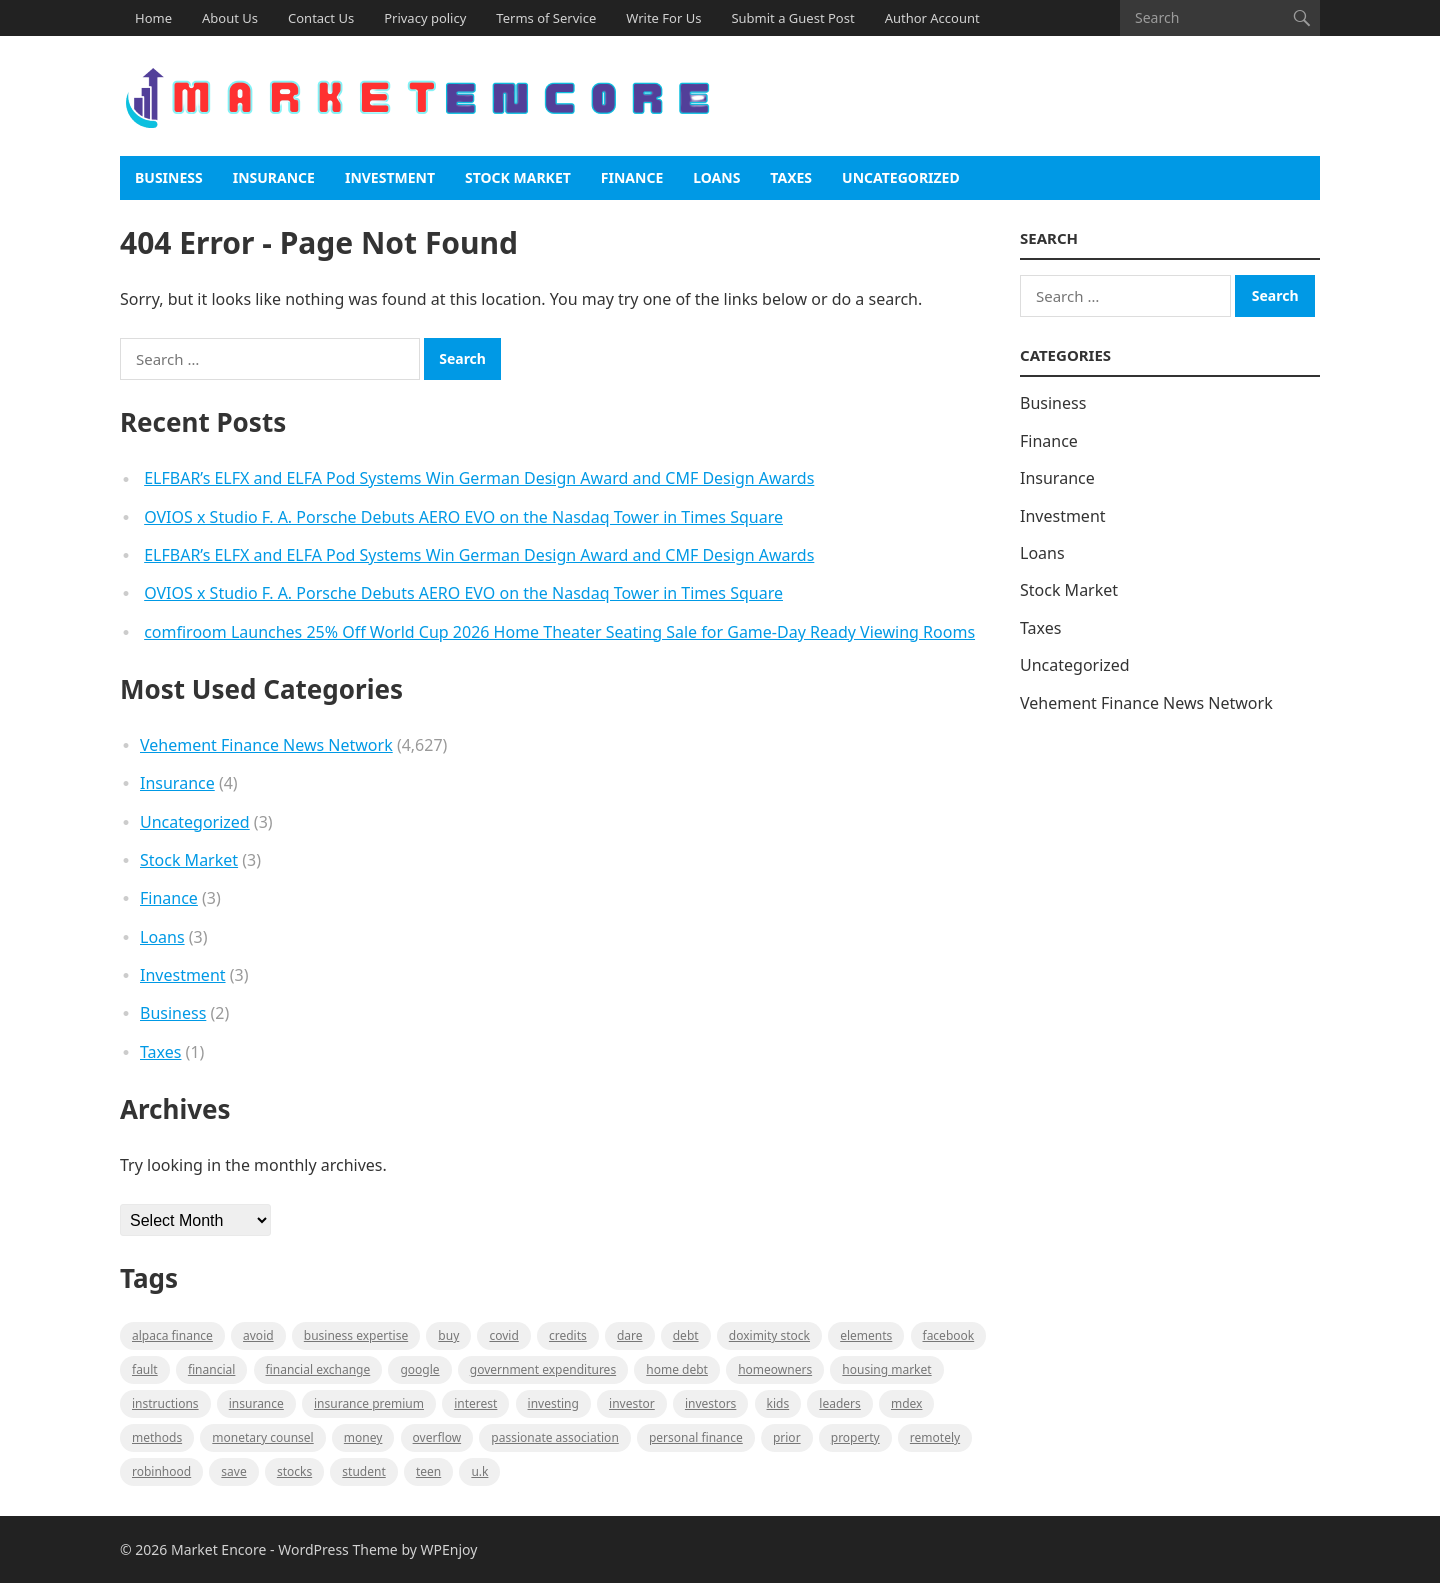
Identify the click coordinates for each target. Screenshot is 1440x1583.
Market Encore (218, 1549)
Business (169, 177)
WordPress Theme (338, 1549)
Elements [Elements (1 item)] (866, 1335)
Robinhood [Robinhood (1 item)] (161, 1471)
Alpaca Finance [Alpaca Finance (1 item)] (172, 1335)
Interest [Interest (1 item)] (475, 1403)
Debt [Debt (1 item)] (686, 1335)
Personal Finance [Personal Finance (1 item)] (696, 1437)
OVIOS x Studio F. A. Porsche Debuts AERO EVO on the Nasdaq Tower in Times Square (463, 517)
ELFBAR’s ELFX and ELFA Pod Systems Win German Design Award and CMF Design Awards (479, 478)
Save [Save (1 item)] (233, 1471)
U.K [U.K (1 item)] (479, 1471)
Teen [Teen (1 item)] (428, 1471)
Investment (390, 177)
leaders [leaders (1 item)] (839, 1403)
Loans (716, 177)
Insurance (274, 177)
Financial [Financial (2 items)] (211, 1369)
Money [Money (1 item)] (363, 1437)
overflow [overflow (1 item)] (437, 1437)
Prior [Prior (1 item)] (787, 1437)
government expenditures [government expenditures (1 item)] (543, 1369)
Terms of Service (546, 18)
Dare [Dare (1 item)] (630, 1335)
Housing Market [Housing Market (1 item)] (886, 1369)
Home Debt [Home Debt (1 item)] (677, 1369)
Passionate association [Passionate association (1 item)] (555, 1437)
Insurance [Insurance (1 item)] (256, 1403)
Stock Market (518, 177)
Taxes (791, 177)
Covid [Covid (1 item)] (503, 1335)
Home (153, 18)
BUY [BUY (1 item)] (448, 1335)
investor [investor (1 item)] (632, 1403)
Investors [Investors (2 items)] (710, 1403)
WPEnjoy (449, 1549)
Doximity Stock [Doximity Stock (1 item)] (769, 1335)
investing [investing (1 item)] (553, 1403)
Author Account (932, 18)
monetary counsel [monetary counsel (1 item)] (262, 1437)
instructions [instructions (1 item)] (165, 1403)
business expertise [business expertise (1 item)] (356, 1335)
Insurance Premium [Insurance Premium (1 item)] (369, 1403)
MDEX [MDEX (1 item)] (906, 1403)
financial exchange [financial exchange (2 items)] (318, 1369)
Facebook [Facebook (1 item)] (949, 1335)
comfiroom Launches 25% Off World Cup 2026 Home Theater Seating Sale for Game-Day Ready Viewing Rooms (559, 632)
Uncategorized (901, 177)
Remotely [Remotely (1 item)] (935, 1437)
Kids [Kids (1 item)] (778, 1403)
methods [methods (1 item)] (157, 1437)
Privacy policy (425, 18)
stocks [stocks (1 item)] (294, 1471)
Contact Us (321, 18)
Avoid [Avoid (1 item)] (258, 1335)
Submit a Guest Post (792, 18)
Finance (632, 177)
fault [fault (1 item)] (145, 1369)
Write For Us (663, 18)
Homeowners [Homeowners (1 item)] (775, 1369)
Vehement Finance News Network (266, 745)
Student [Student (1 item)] (363, 1471)
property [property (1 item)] (855, 1437)
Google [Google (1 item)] (419, 1369)
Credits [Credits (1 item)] (568, 1335)
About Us (230, 18)
